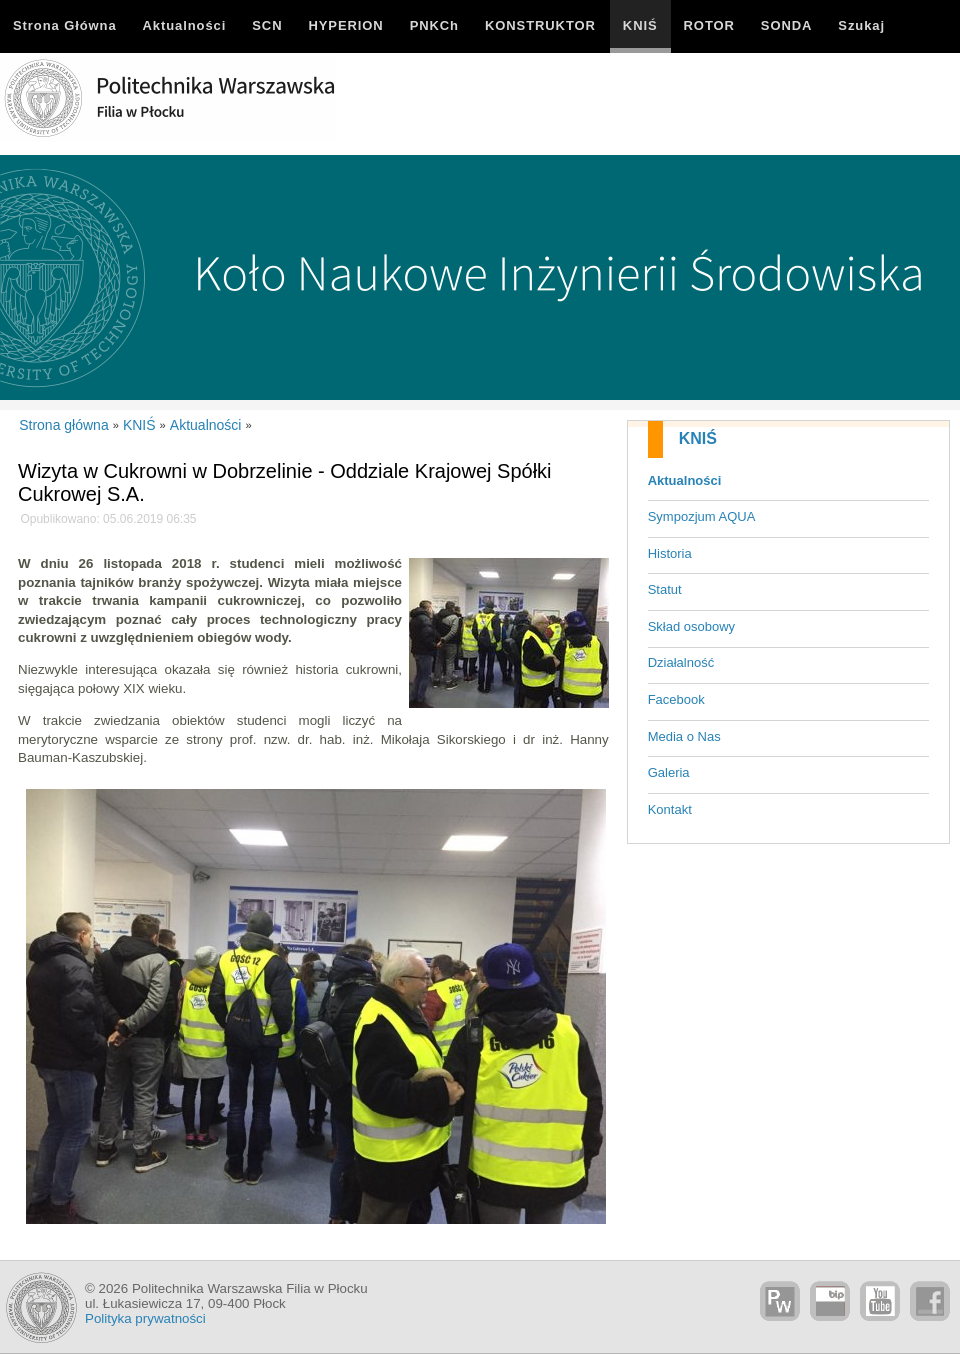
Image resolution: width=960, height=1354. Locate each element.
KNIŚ (698, 438)
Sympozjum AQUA (702, 516)
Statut (665, 589)
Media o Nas (684, 736)
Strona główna (64, 425)
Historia (670, 553)
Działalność (681, 662)
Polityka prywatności (145, 1318)
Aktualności (685, 480)
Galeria (669, 772)
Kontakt (670, 809)
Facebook (676, 699)
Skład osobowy (691, 626)
